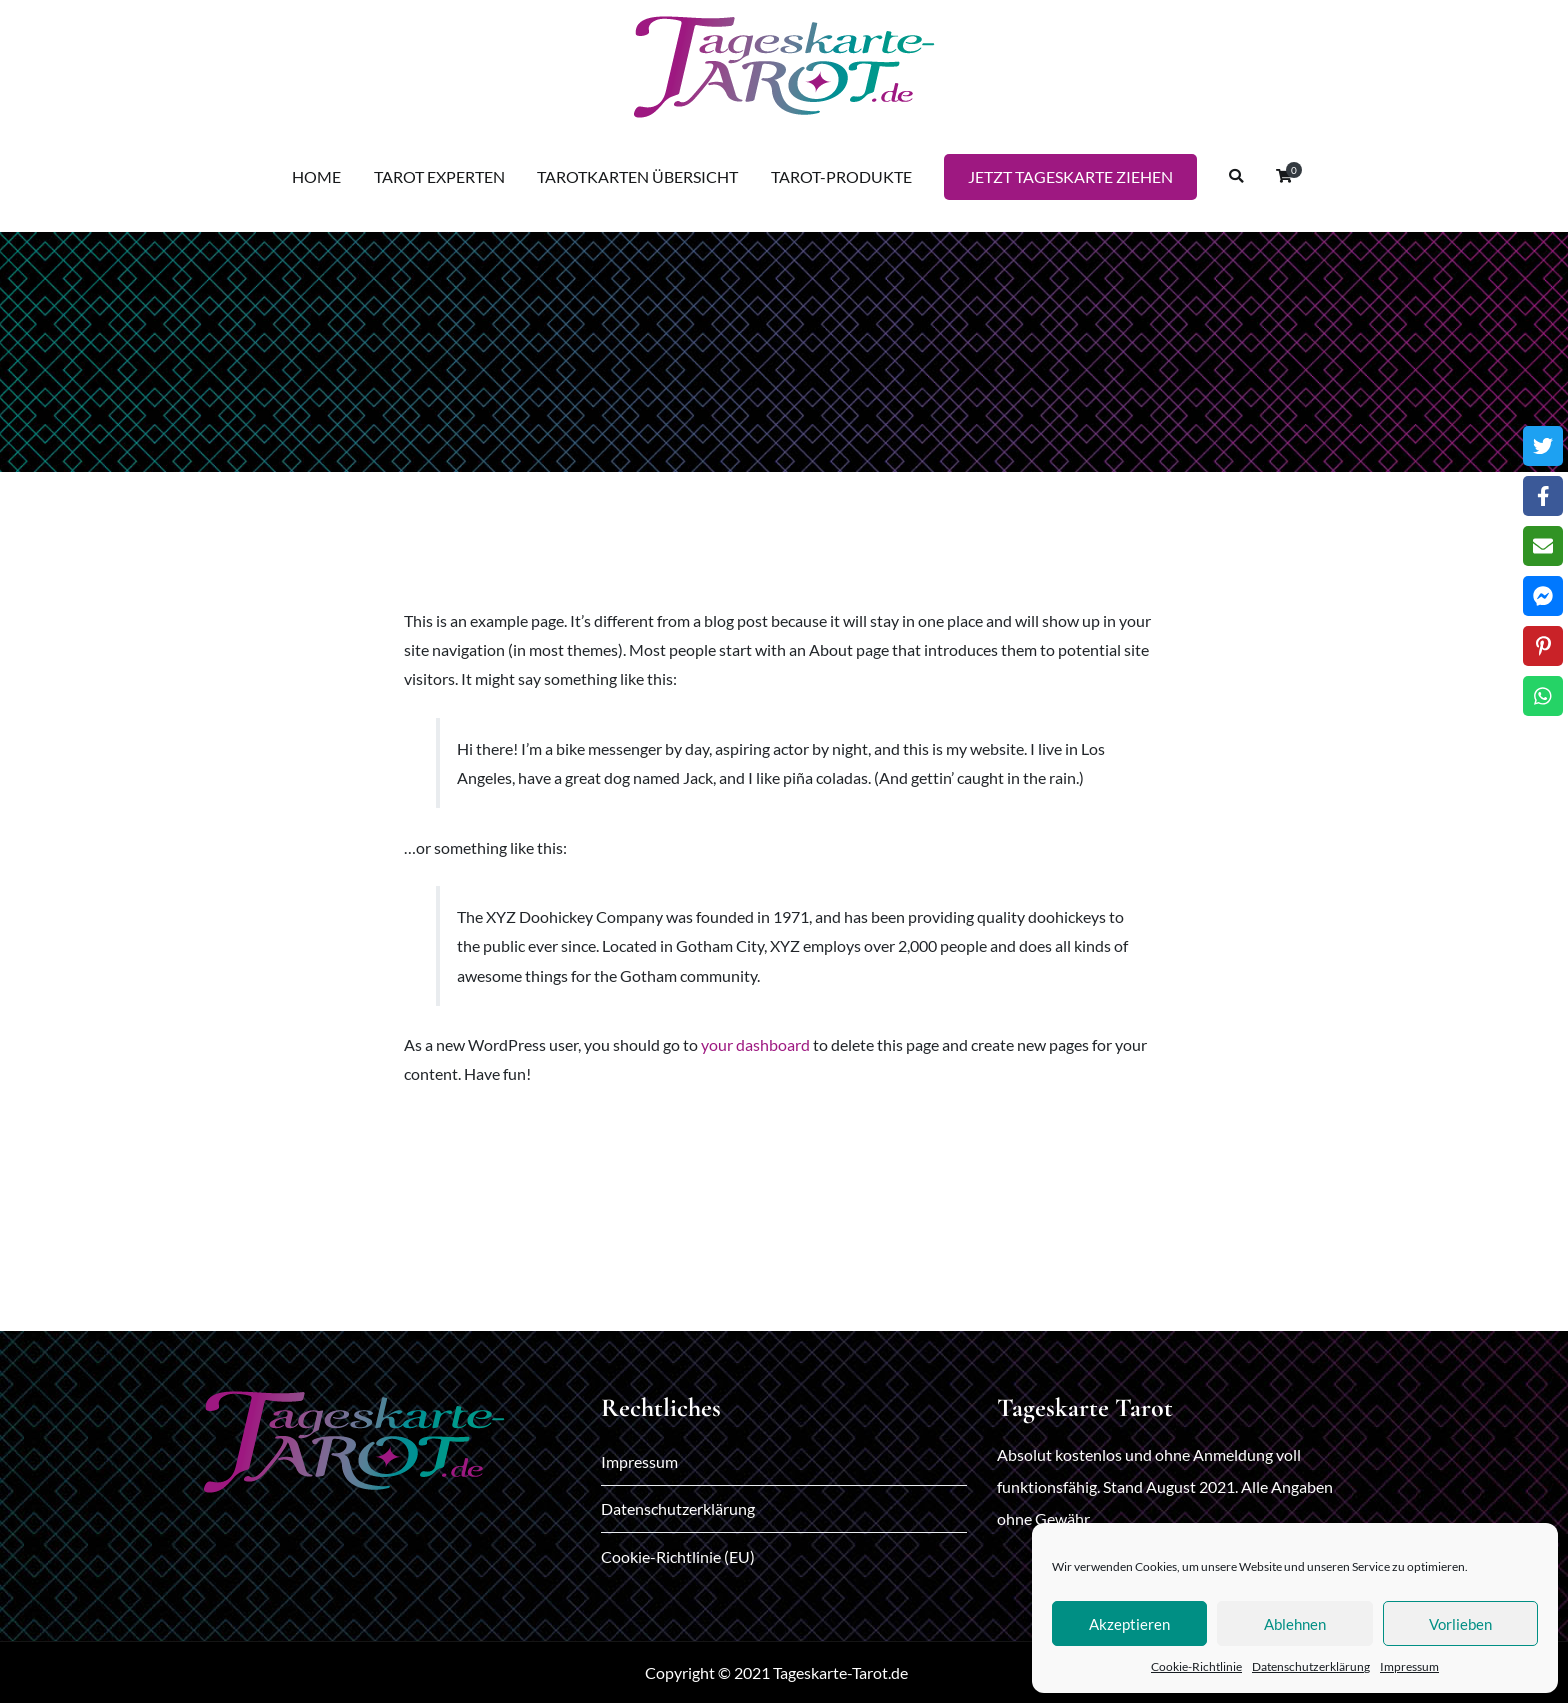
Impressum (1409, 1666)
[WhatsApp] (1543, 696)
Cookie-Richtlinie (1196, 1666)
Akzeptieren (1129, 1624)
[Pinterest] (1543, 646)
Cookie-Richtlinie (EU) (678, 1556)
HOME (316, 176)
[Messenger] (1543, 596)
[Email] (1543, 546)
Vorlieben (1460, 1624)
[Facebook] (1543, 496)
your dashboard (755, 1044)
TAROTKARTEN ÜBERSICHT (637, 176)
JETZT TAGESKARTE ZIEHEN (1070, 176)
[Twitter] (1543, 446)
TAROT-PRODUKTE (841, 176)
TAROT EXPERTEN (439, 176)
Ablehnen (1295, 1624)
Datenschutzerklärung (1311, 1666)
